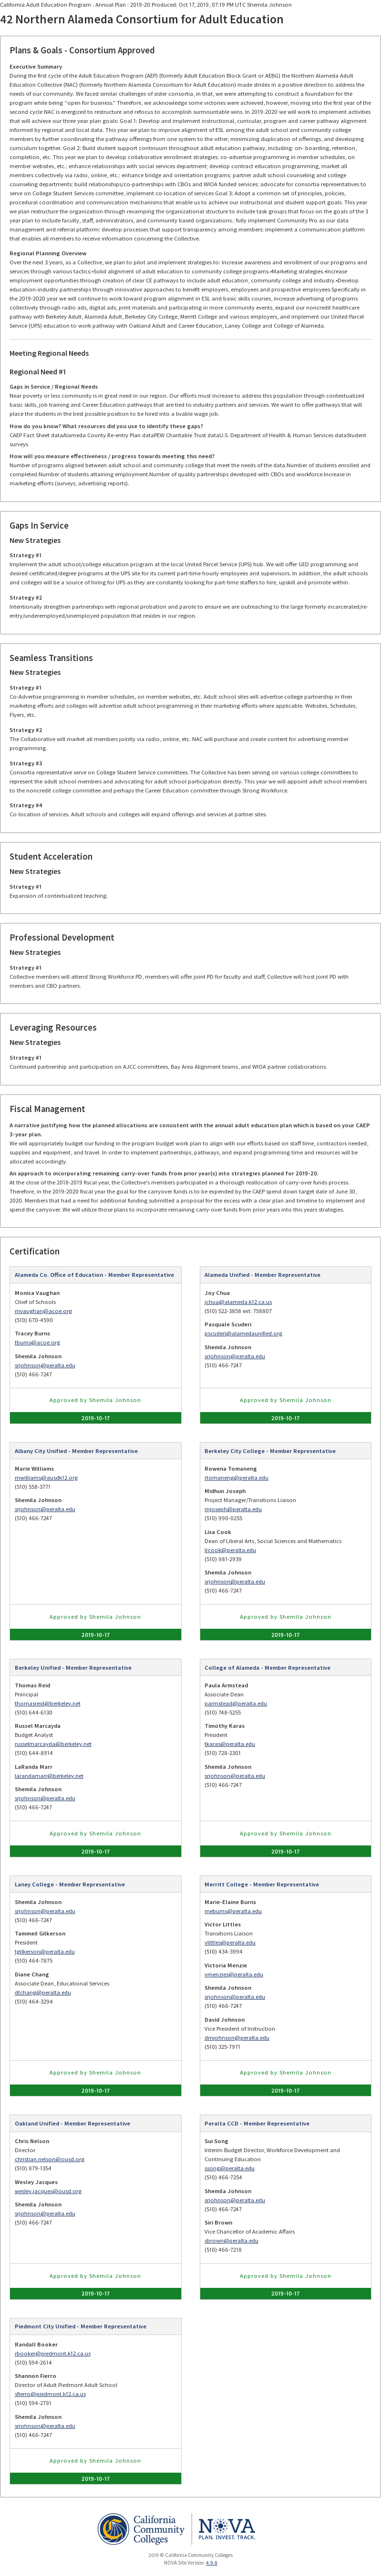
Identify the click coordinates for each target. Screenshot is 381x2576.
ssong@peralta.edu (230, 2168)
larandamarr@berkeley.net (49, 1775)
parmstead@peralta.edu (236, 1703)
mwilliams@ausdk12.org (46, 1477)
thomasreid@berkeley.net (48, 1703)
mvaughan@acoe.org (43, 1310)
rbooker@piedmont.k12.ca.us (53, 2353)
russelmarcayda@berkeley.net (53, 1743)
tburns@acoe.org (37, 1342)
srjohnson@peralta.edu (45, 1365)
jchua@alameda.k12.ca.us (238, 1301)
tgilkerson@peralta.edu (45, 1951)
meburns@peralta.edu (233, 1910)
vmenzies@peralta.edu (234, 1974)
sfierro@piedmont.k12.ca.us (50, 2393)
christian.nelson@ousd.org (49, 2159)
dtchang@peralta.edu (43, 1992)
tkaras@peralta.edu (230, 1743)
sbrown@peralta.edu (231, 2240)
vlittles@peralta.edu (230, 1942)
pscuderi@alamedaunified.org (243, 1333)
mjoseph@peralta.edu (233, 1509)
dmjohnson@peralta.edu (237, 2037)
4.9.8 (211, 2562)
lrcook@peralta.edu (230, 1550)
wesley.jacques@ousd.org (48, 2191)
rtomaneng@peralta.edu (236, 1477)
